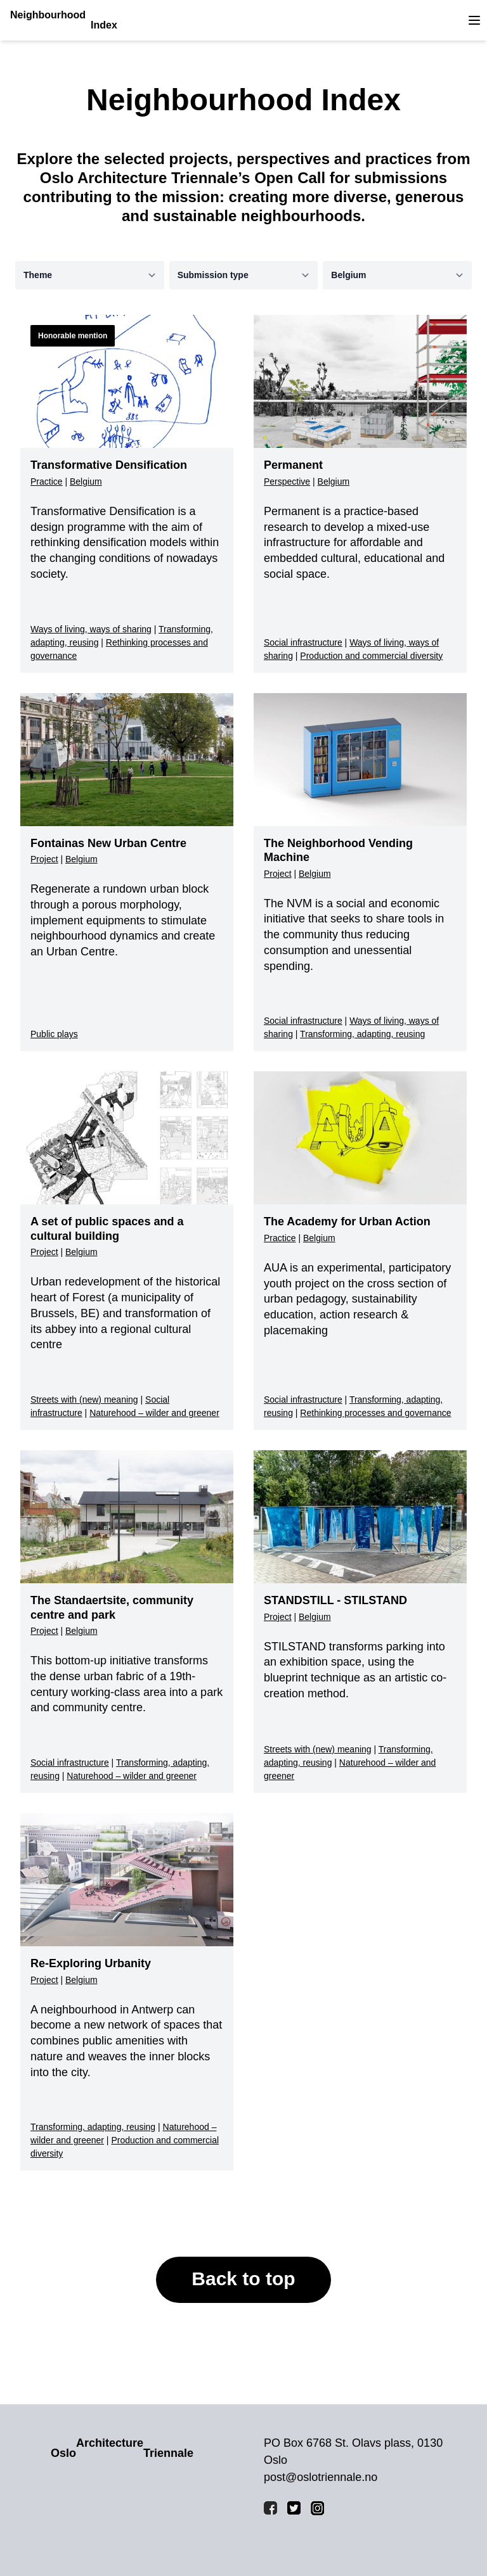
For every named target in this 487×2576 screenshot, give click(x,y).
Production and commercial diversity (371, 656)
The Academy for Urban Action (347, 1221)
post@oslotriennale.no (320, 2477)
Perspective (287, 481)
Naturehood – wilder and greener (154, 1413)
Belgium (86, 481)
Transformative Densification (108, 465)
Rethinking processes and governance (375, 1413)
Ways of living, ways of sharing (91, 629)
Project (44, 859)
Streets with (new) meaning (84, 1399)
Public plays (54, 1034)
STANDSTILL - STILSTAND (335, 1600)
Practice (46, 481)
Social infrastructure (303, 642)
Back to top (243, 2278)
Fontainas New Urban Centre (108, 843)
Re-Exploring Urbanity (90, 1963)
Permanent (293, 465)
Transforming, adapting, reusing (362, 1034)
